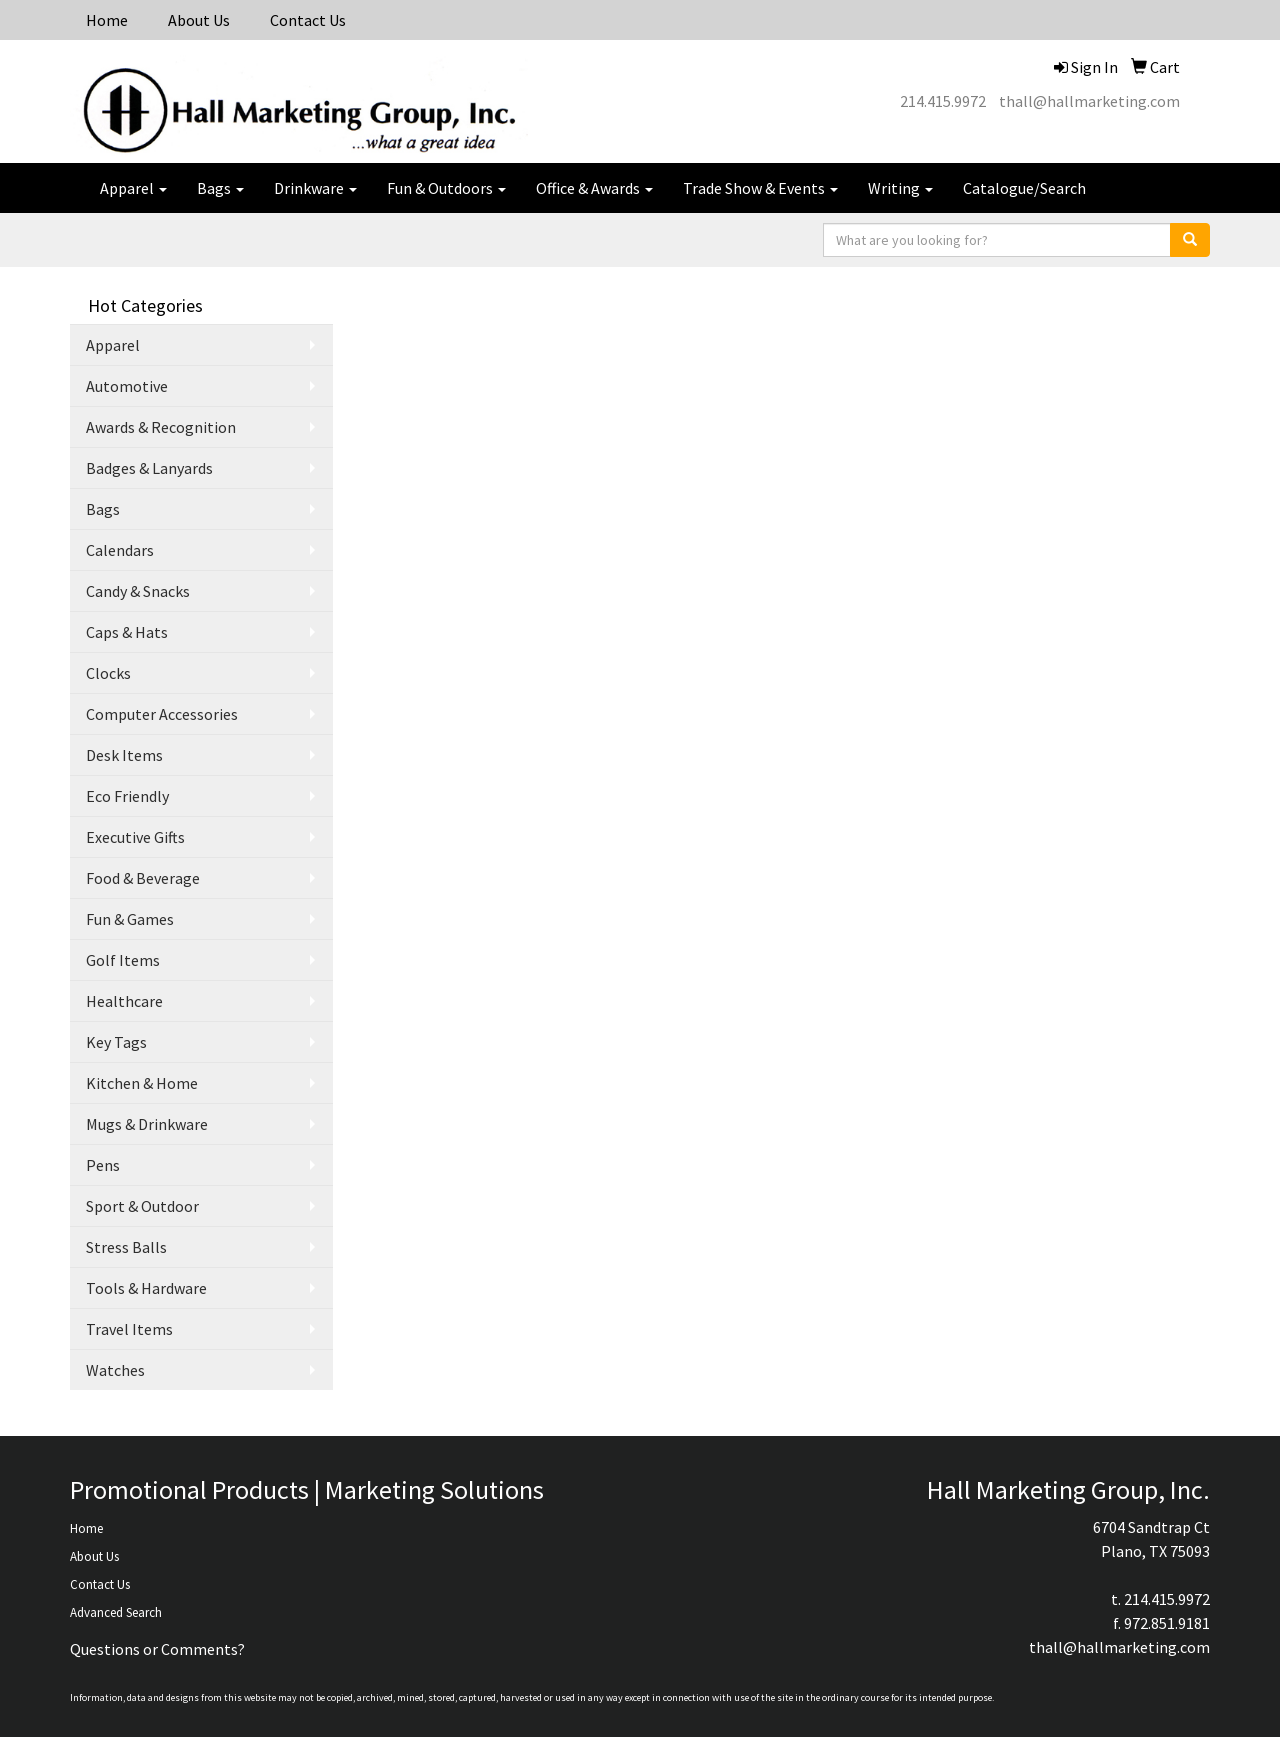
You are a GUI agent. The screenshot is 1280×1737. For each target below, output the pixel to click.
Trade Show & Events (760, 188)
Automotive (127, 386)
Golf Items (123, 960)
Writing (900, 188)
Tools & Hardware (146, 1288)
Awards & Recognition (161, 427)
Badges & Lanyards (149, 468)
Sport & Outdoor (142, 1206)
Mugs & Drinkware (147, 1124)
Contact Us (308, 20)
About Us (199, 20)
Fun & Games (130, 919)
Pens (103, 1165)
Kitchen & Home (142, 1083)
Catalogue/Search (1024, 188)
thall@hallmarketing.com (1089, 101)
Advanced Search (116, 1612)
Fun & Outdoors (446, 188)
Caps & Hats (127, 632)
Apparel (133, 188)
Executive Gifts (135, 837)
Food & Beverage (143, 878)
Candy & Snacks (138, 591)
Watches (115, 1370)
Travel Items (129, 1329)
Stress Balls (126, 1247)
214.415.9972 (943, 101)
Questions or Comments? (157, 1649)
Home (107, 20)
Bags (220, 188)
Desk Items (124, 755)
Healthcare (124, 1001)
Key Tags (116, 1042)
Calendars (120, 550)
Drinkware (315, 188)
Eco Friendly (127, 796)
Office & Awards (594, 188)
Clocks (108, 673)
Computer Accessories (162, 714)
